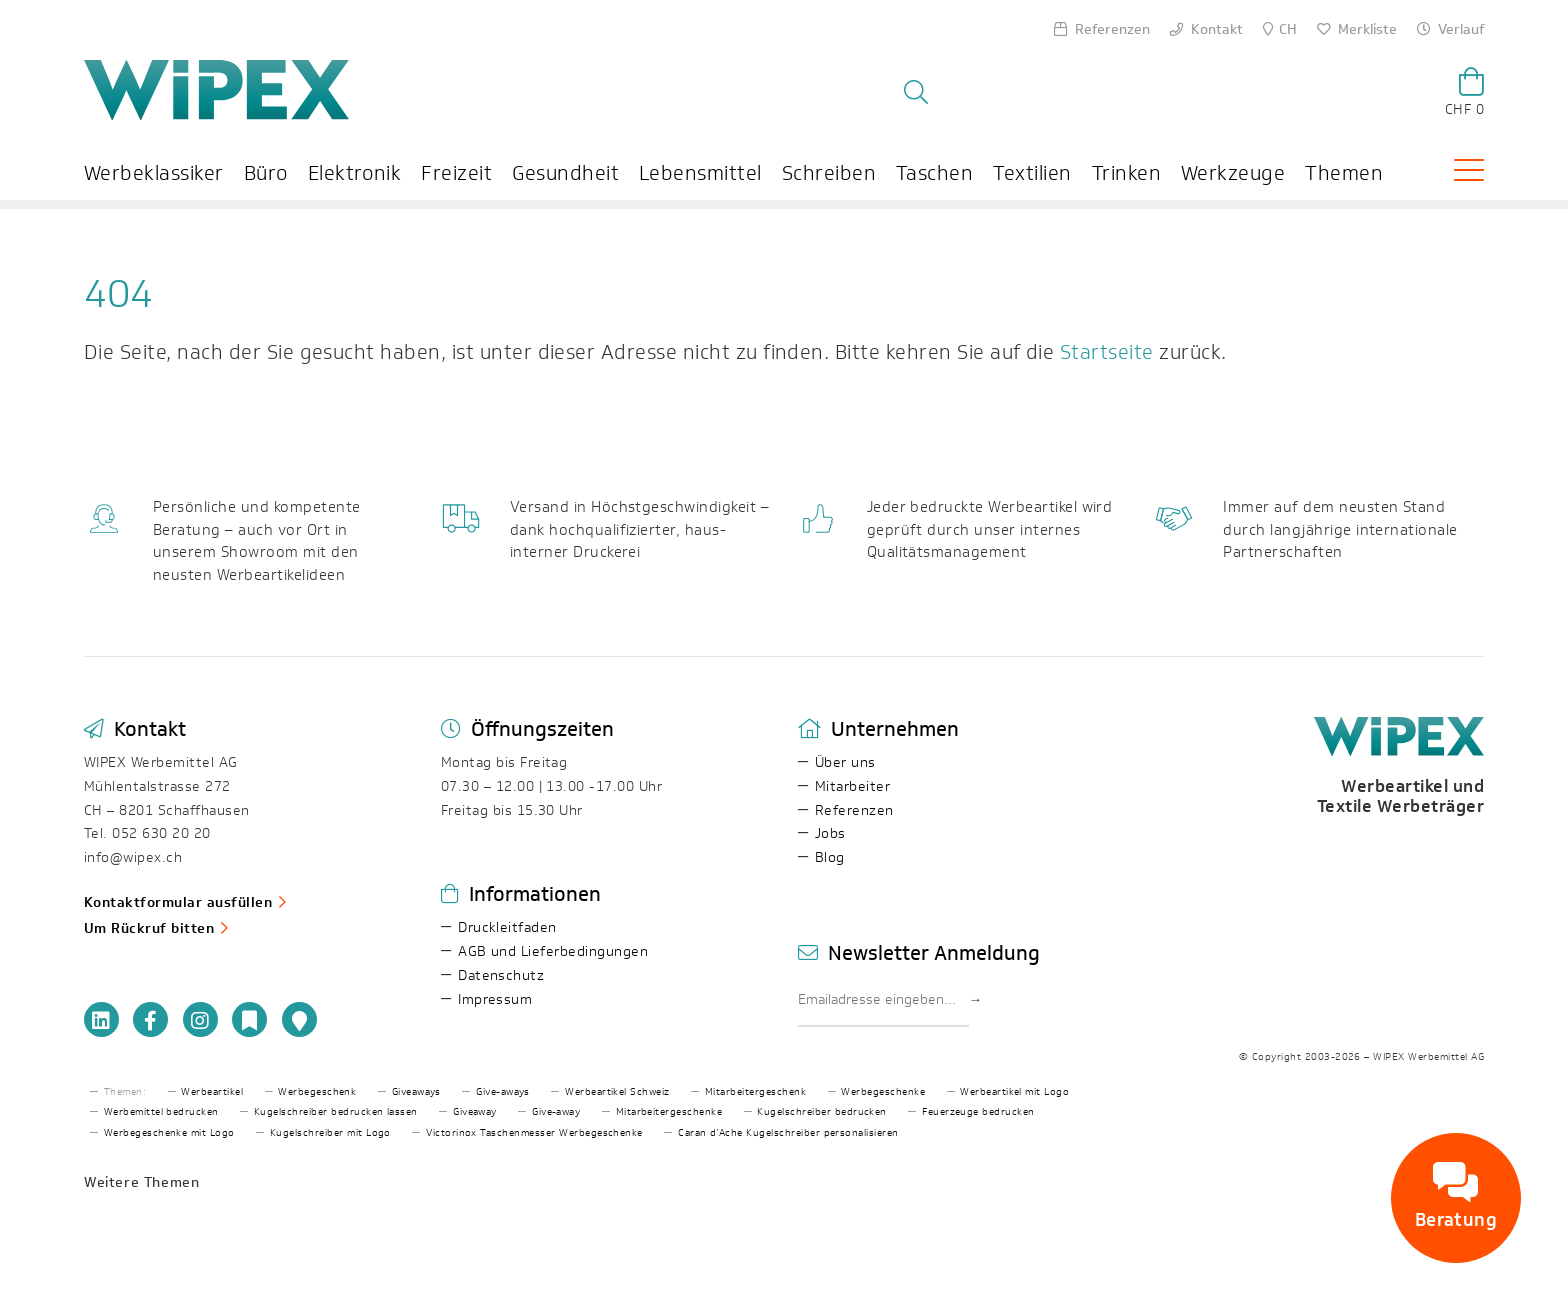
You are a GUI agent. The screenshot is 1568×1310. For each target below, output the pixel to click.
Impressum (495, 999)
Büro (266, 174)
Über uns (845, 762)
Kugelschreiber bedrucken (822, 1112)
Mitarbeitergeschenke (669, 1112)
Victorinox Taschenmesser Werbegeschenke (534, 1133)
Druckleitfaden (507, 927)
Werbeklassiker (154, 174)
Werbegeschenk (317, 1092)
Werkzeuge (1233, 174)
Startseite (1107, 353)
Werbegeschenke (883, 1092)
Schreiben (829, 174)
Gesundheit (565, 174)
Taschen (934, 174)
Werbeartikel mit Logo (1014, 1092)
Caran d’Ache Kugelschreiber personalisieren (788, 1133)
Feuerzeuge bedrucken (978, 1112)
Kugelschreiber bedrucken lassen (336, 1112)
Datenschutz (501, 975)
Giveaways (416, 1092)
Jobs (830, 833)
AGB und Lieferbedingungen (553, 951)
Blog (830, 857)
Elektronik (355, 174)
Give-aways (503, 1092)
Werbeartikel (212, 1092)
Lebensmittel (700, 174)
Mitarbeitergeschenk (755, 1092)
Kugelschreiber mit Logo (330, 1133)
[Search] (1102, 84)
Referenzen (854, 810)
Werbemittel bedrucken (161, 1112)
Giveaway (475, 1112)
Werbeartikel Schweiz (617, 1092)
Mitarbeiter (852, 786)
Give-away (556, 1112)
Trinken (1126, 174)
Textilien (1033, 174)
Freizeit (456, 174)
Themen (1345, 174)
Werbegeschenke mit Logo (169, 1133)
